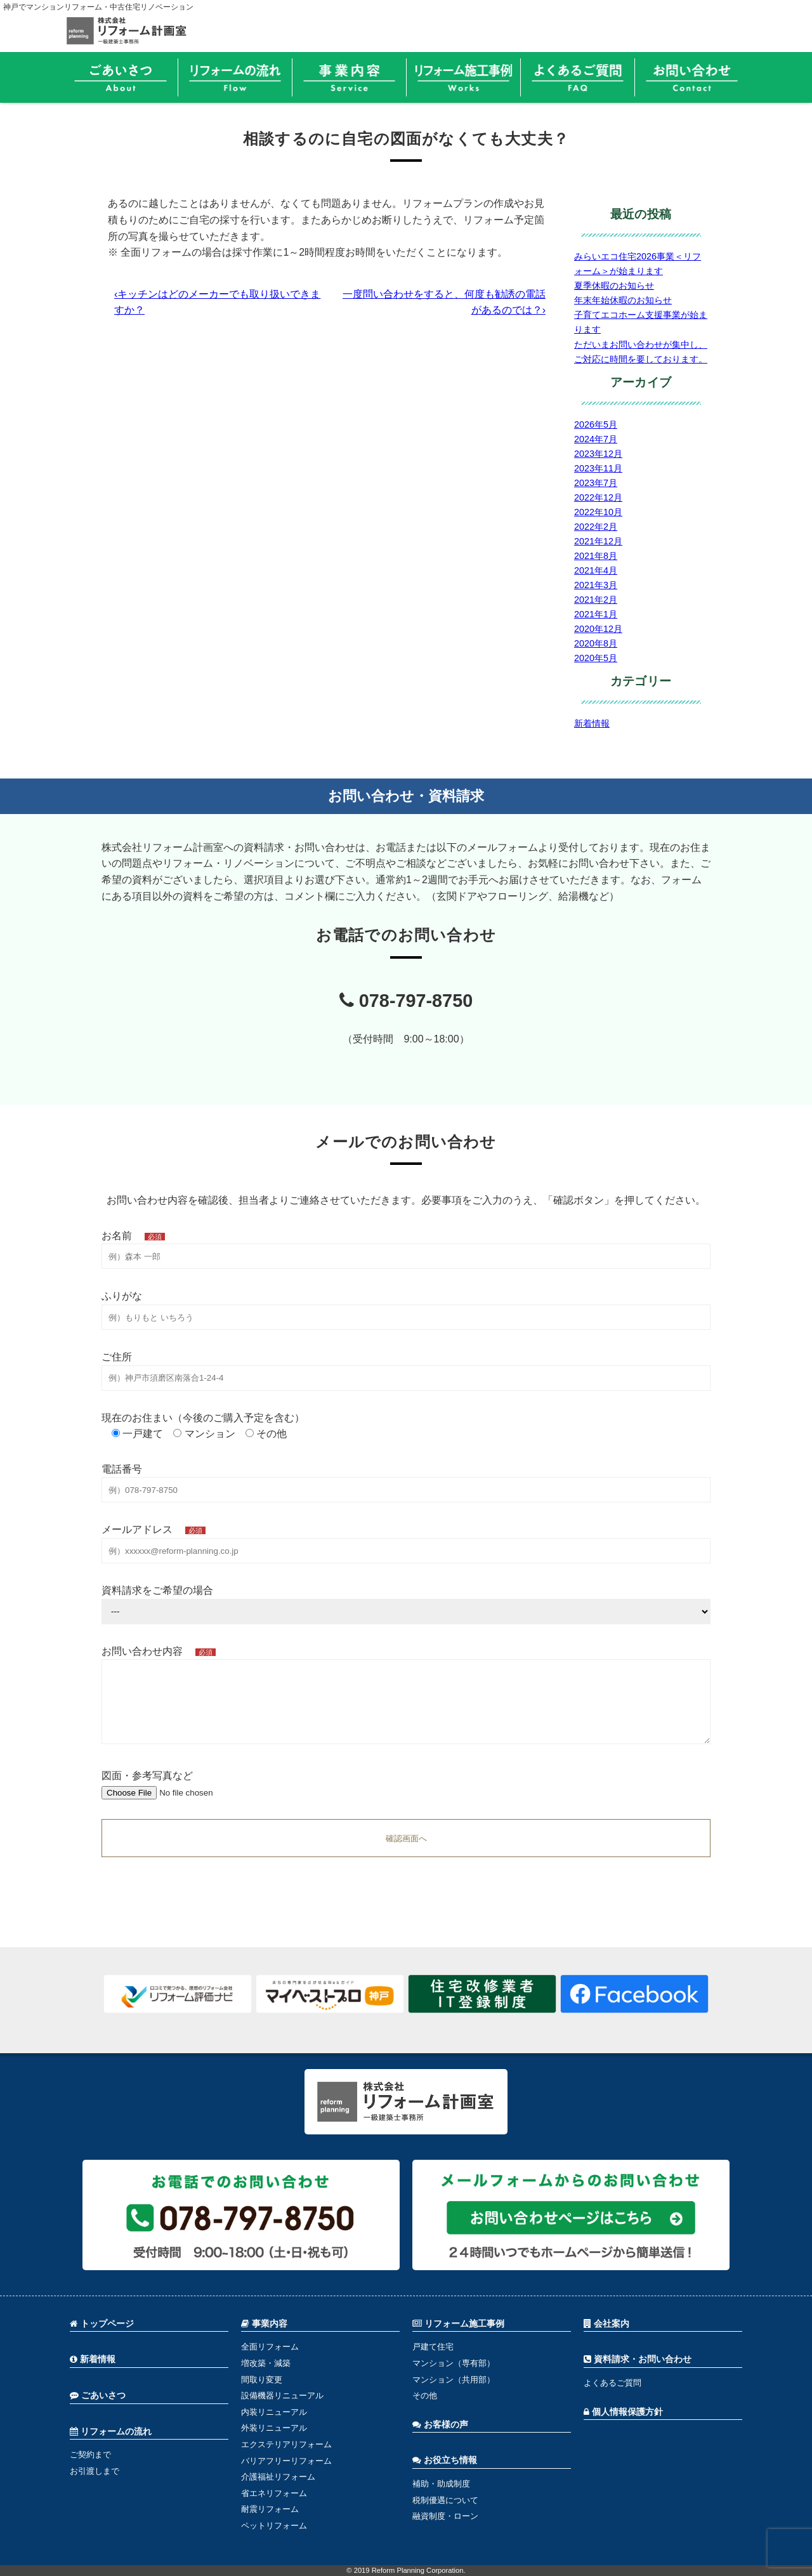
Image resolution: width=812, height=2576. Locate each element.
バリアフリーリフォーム (286, 2461)
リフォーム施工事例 (458, 2324)
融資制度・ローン (445, 2516)
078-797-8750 (406, 1000)
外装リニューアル (274, 2428)
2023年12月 (598, 454)
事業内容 (264, 2324)
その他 (424, 2395)
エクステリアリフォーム (286, 2444)
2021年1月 (595, 614)
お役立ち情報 (444, 2460)
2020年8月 (595, 643)
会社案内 (606, 2324)
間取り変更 (261, 2379)
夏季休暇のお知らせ (614, 285)
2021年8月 (595, 556)
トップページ (102, 2324)
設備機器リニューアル (282, 2395)
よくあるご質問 (612, 2383)
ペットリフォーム (274, 2525)
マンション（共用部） (453, 2379)
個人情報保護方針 (623, 2412)
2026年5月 (595, 424)
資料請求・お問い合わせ (637, 2359)
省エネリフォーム (274, 2493)
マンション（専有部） (453, 2363)
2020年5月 (595, 658)
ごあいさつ (98, 2395)
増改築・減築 (266, 2363)
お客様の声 (440, 2424)
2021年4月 (595, 570)
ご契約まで (90, 2454)
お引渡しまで (94, 2471)
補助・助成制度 (441, 2483)
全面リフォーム (270, 2346)
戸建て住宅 (433, 2346)
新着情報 (592, 723)
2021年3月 (595, 585)
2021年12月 (598, 541)
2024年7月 (595, 439)
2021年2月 (595, 600)
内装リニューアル (274, 2412)
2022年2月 (595, 527)
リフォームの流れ (111, 2431)
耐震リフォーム (270, 2509)
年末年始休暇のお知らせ (623, 300)
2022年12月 (598, 497)
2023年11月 (598, 468)
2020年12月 (598, 629)
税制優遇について (445, 2500)
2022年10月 (598, 512)
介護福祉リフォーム (278, 2476)
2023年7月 (595, 483)
